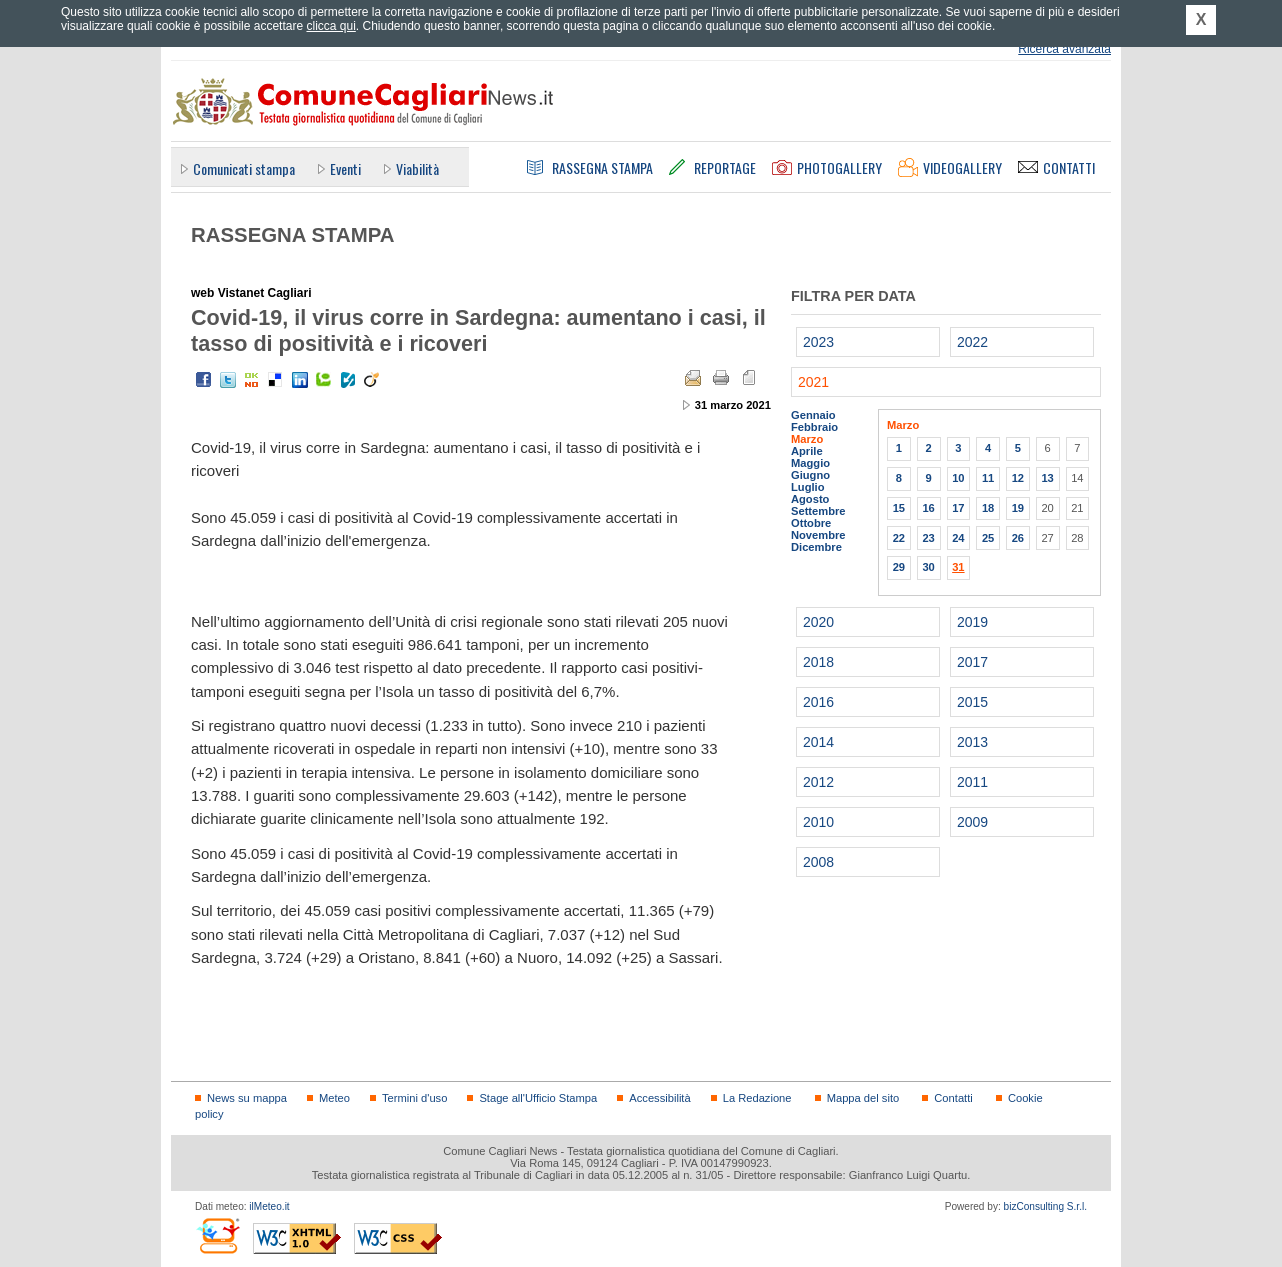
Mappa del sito (863, 1098)
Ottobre (811, 523)
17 (958, 508)
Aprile (807, 451)
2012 (818, 782)
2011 (972, 782)
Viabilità (417, 168)
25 (988, 538)
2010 (818, 822)
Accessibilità (659, 1098)
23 (928, 538)
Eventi (345, 168)
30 (928, 567)
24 (958, 538)
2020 (818, 622)
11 (988, 478)
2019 (972, 622)
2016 (818, 702)
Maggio (810, 463)
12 (1018, 478)
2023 (818, 342)
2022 (972, 342)
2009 (972, 822)
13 (1047, 478)
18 (988, 508)
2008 (818, 862)
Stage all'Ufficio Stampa (538, 1098)
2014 (818, 742)
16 (928, 508)
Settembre (818, 511)
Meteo (334, 1098)
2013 (972, 742)
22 (899, 538)
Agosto (810, 499)
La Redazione (757, 1098)
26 (1018, 538)
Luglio (807, 487)
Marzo (807, 439)
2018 (818, 662)
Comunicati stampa (244, 168)
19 (1018, 508)
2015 (972, 702)
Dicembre (816, 547)
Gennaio (813, 415)
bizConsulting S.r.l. (1045, 1206)
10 (958, 478)
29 (899, 567)
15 (899, 508)
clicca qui (330, 26)
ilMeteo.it (269, 1206)
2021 (813, 382)
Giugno (810, 475)
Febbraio (814, 427)
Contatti (953, 1098)
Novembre (818, 535)
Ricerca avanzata (1064, 49)
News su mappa (247, 1098)
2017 (972, 662)
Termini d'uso (414, 1098)
